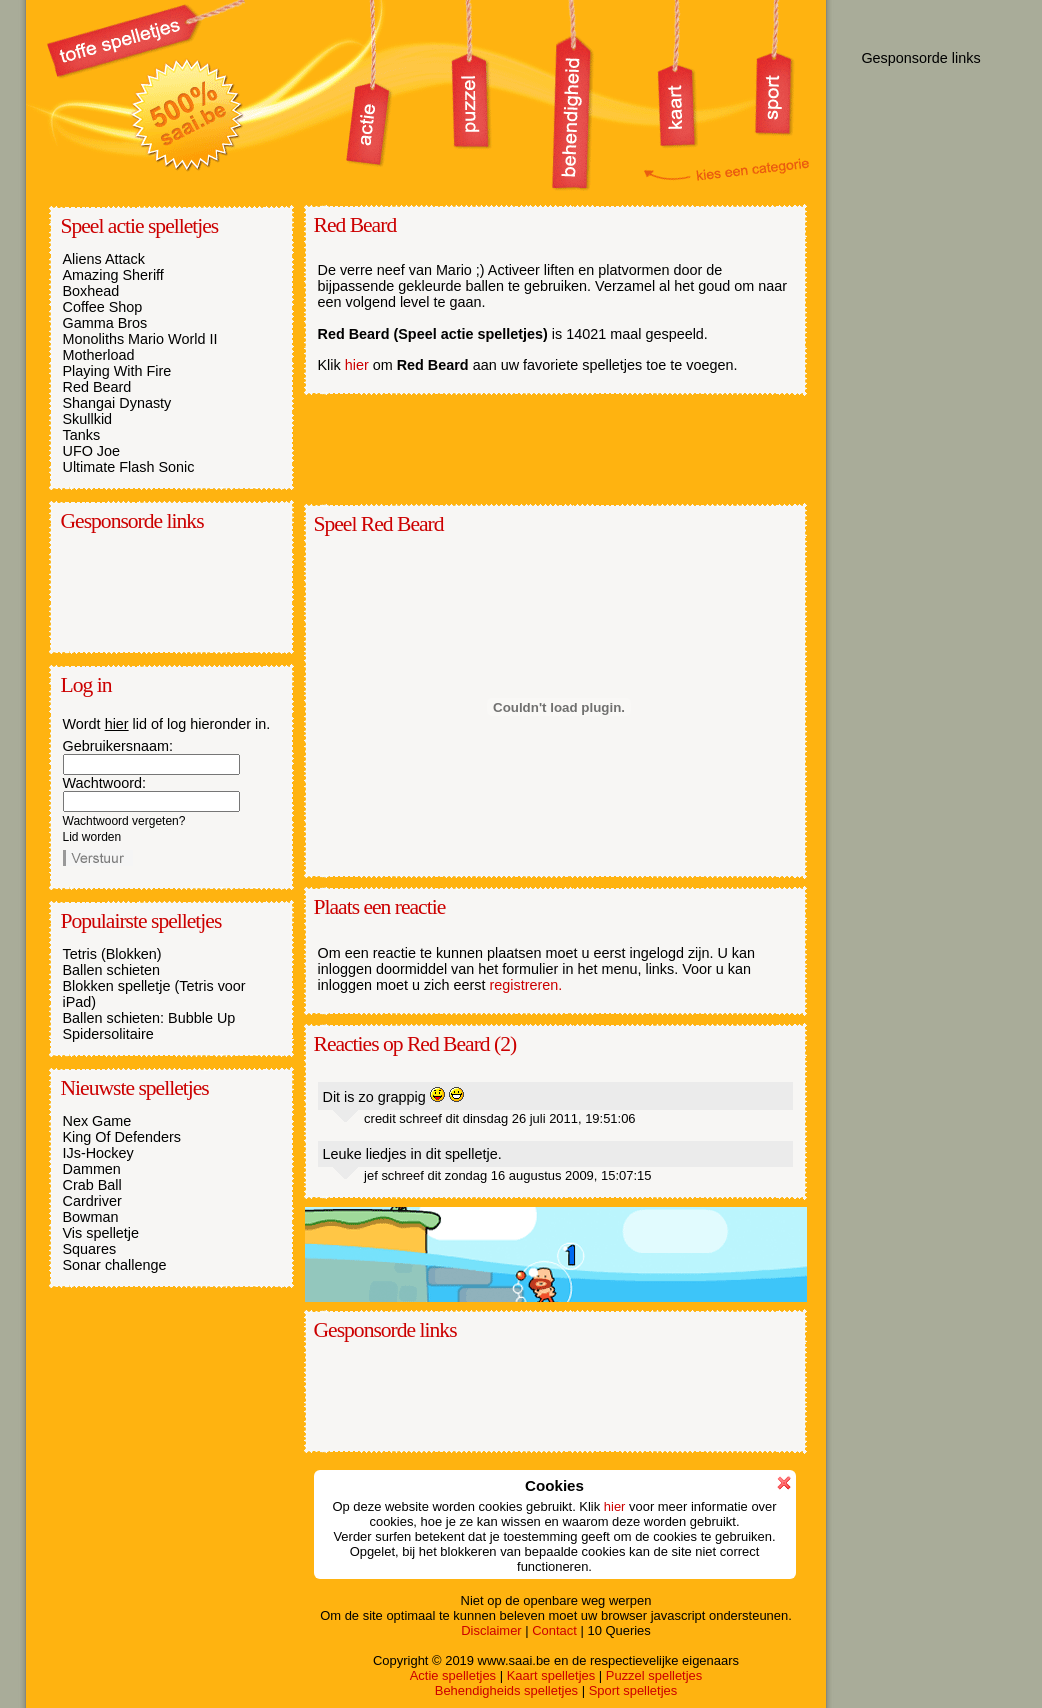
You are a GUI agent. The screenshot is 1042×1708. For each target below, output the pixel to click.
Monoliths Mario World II (140, 339)
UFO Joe (92, 451)
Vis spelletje (101, 1233)
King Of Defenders (122, 1137)
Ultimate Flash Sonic (129, 467)
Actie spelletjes (453, 1675)
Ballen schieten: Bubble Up (149, 1018)
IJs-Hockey (98, 1153)
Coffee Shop (103, 307)
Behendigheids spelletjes (506, 1690)
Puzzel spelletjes (654, 1675)
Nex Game (97, 1121)
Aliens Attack (104, 259)
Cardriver (92, 1201)
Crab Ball (92, 1185)
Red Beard (97, 387)
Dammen (92, 1169)
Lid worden (92, 837)
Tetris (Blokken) (112, 954)
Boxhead (91, 291)
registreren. (526, 985)
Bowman (91, 1217)
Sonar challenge (115, 1265)
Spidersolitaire (108, 1034)
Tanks (82, 435)
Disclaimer (491, 1630)
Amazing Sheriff (113, 275)
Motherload (99, 355)
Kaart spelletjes (551, 1675)
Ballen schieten (112, 970)
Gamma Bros (105, 323)
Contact (554, 1630)
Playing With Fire (117, 371)
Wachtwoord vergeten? (124, 821)
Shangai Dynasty (117, 403)
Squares (90, 1249)
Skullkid (88, 419)
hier (117, 724)
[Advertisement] (163, 591)
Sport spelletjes (633, 1690)
